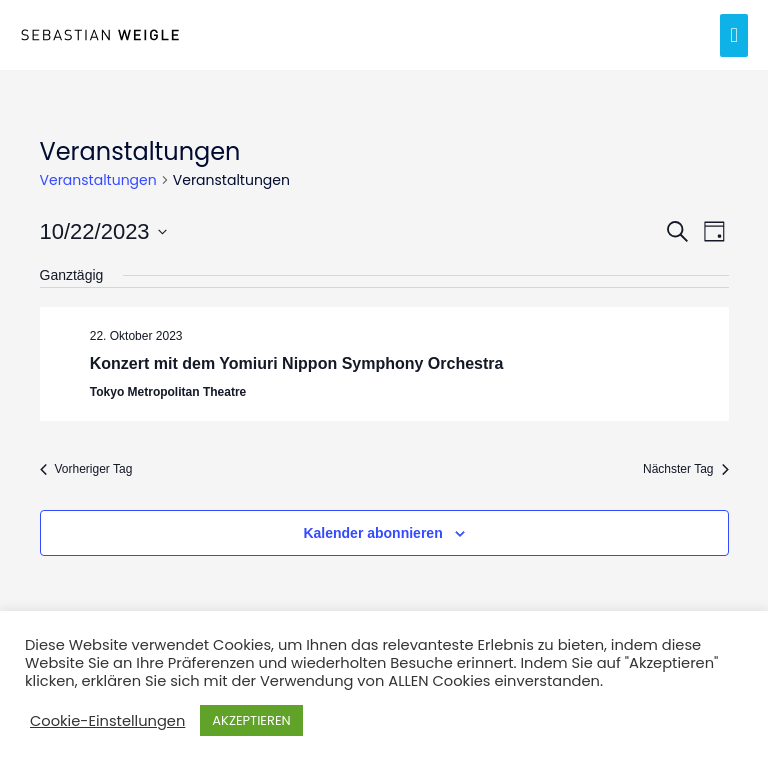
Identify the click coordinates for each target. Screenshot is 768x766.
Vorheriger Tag (86, 469)
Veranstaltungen (98, 180)
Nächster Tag (685, 469)
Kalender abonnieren (372, 533)
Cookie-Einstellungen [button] (107, 721)
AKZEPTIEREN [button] (251, 720)
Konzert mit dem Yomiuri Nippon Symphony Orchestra (297, 363)
